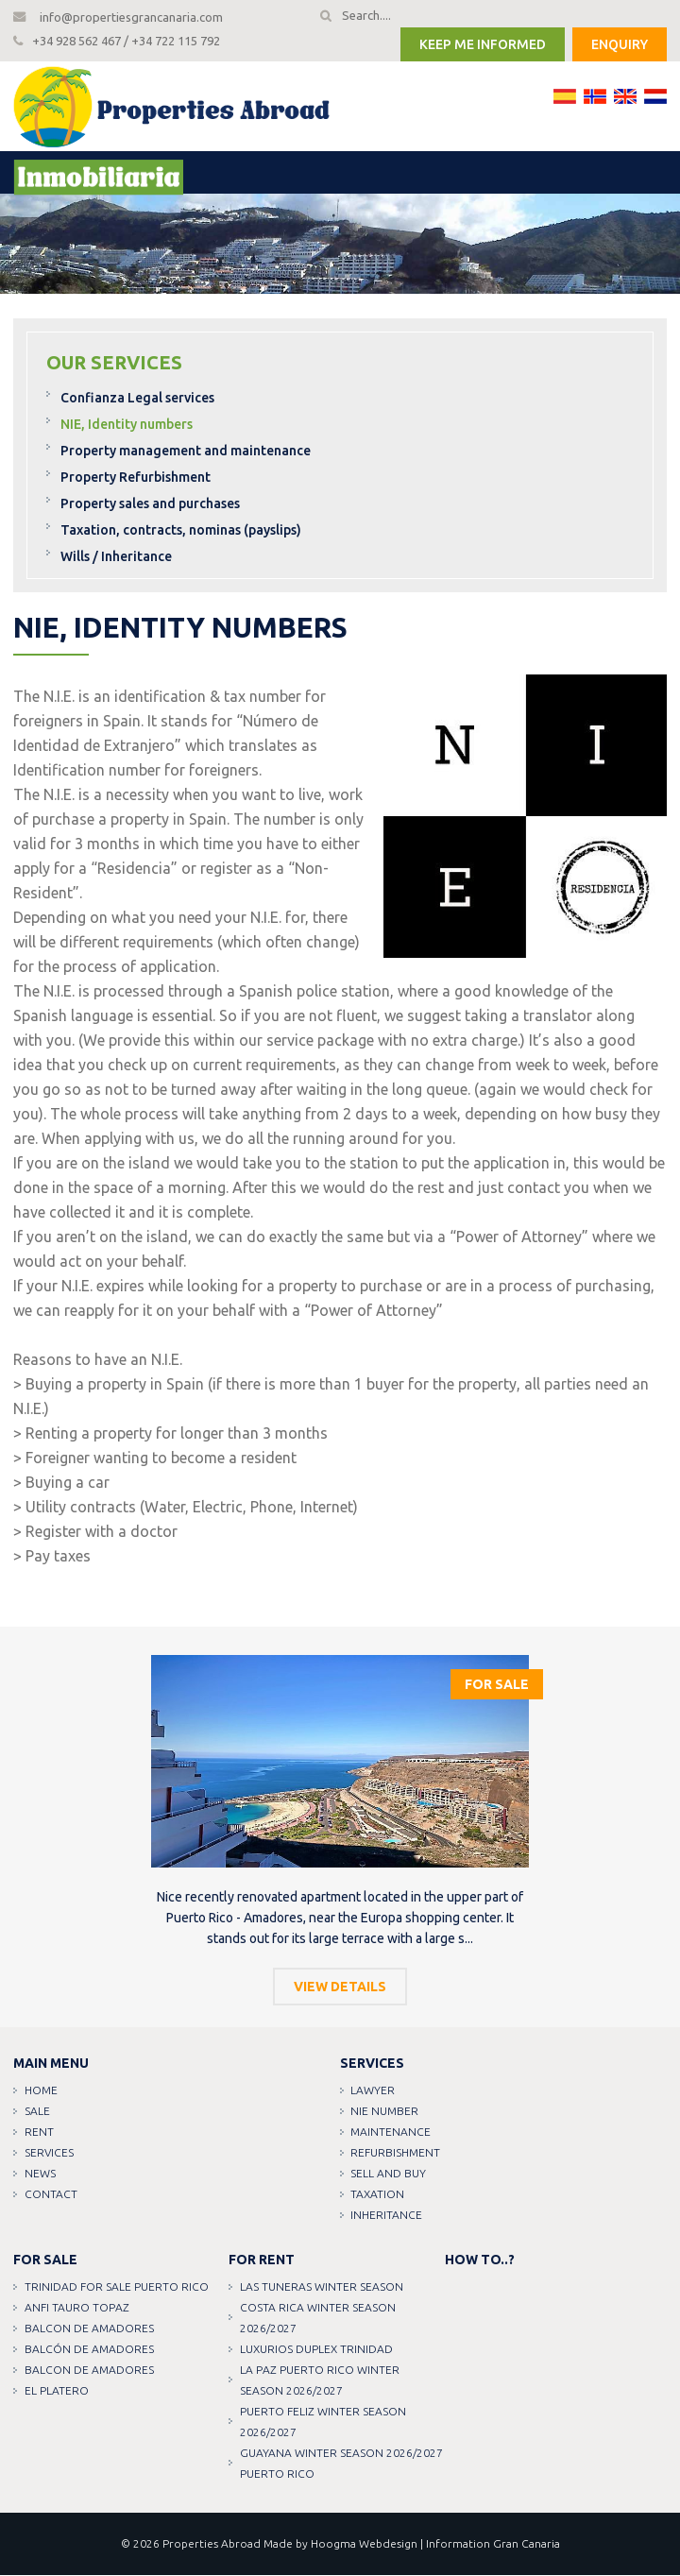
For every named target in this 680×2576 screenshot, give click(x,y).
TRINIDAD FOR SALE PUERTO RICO (117, 2287)
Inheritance (387, 2215)
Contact (51, 2195)
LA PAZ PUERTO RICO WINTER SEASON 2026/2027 (320, 2380)
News (40, 2174)
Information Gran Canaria (493, 2544)
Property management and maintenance (185, 451)
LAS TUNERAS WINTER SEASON (321, 2287)
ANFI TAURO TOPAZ (77, 2308)
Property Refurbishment (135, 478)
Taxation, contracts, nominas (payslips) (180, 530)
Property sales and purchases (150, 504)
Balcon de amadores (89, 2329)
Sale (37, 2112)
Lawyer (373, 2091)
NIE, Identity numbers (126, 425)
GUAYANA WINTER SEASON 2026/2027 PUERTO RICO (341, 2464)
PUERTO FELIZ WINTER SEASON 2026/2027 (323, 2422)
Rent (39, 2132)
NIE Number (385, 2112)
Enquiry (619, 44)
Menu (82, 173)
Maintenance (391, 2132)
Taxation (378, 2195)
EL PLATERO (57, 2391)
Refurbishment (396, 2153)
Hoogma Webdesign (364, 2544)
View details (340, 1987)
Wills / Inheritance (116, 557)
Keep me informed (482, 44)
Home (41, 2091)
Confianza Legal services (137, 398)
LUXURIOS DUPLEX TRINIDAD (316, 2350)
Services (49, 2153)
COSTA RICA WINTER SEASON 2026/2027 (318, 2318)
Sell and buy (389, 2174)
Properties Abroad (211, 2544)
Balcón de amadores (89, 2350)
